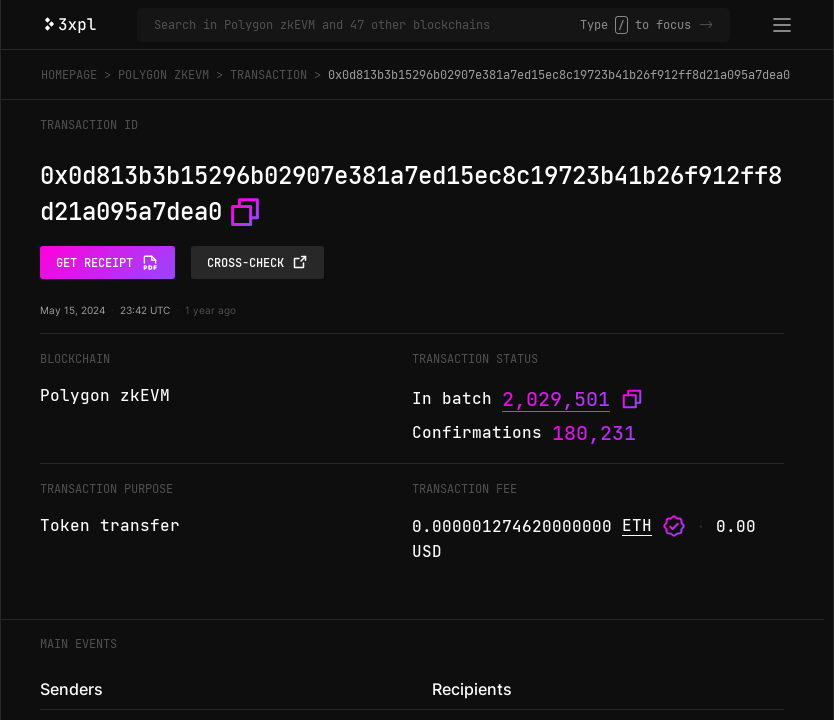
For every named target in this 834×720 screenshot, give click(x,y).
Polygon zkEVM (163, 75)
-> (706, 25)
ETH (637, 525)
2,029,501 (556, 399)
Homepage (69, 75)
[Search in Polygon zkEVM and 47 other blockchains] (367, 25)
